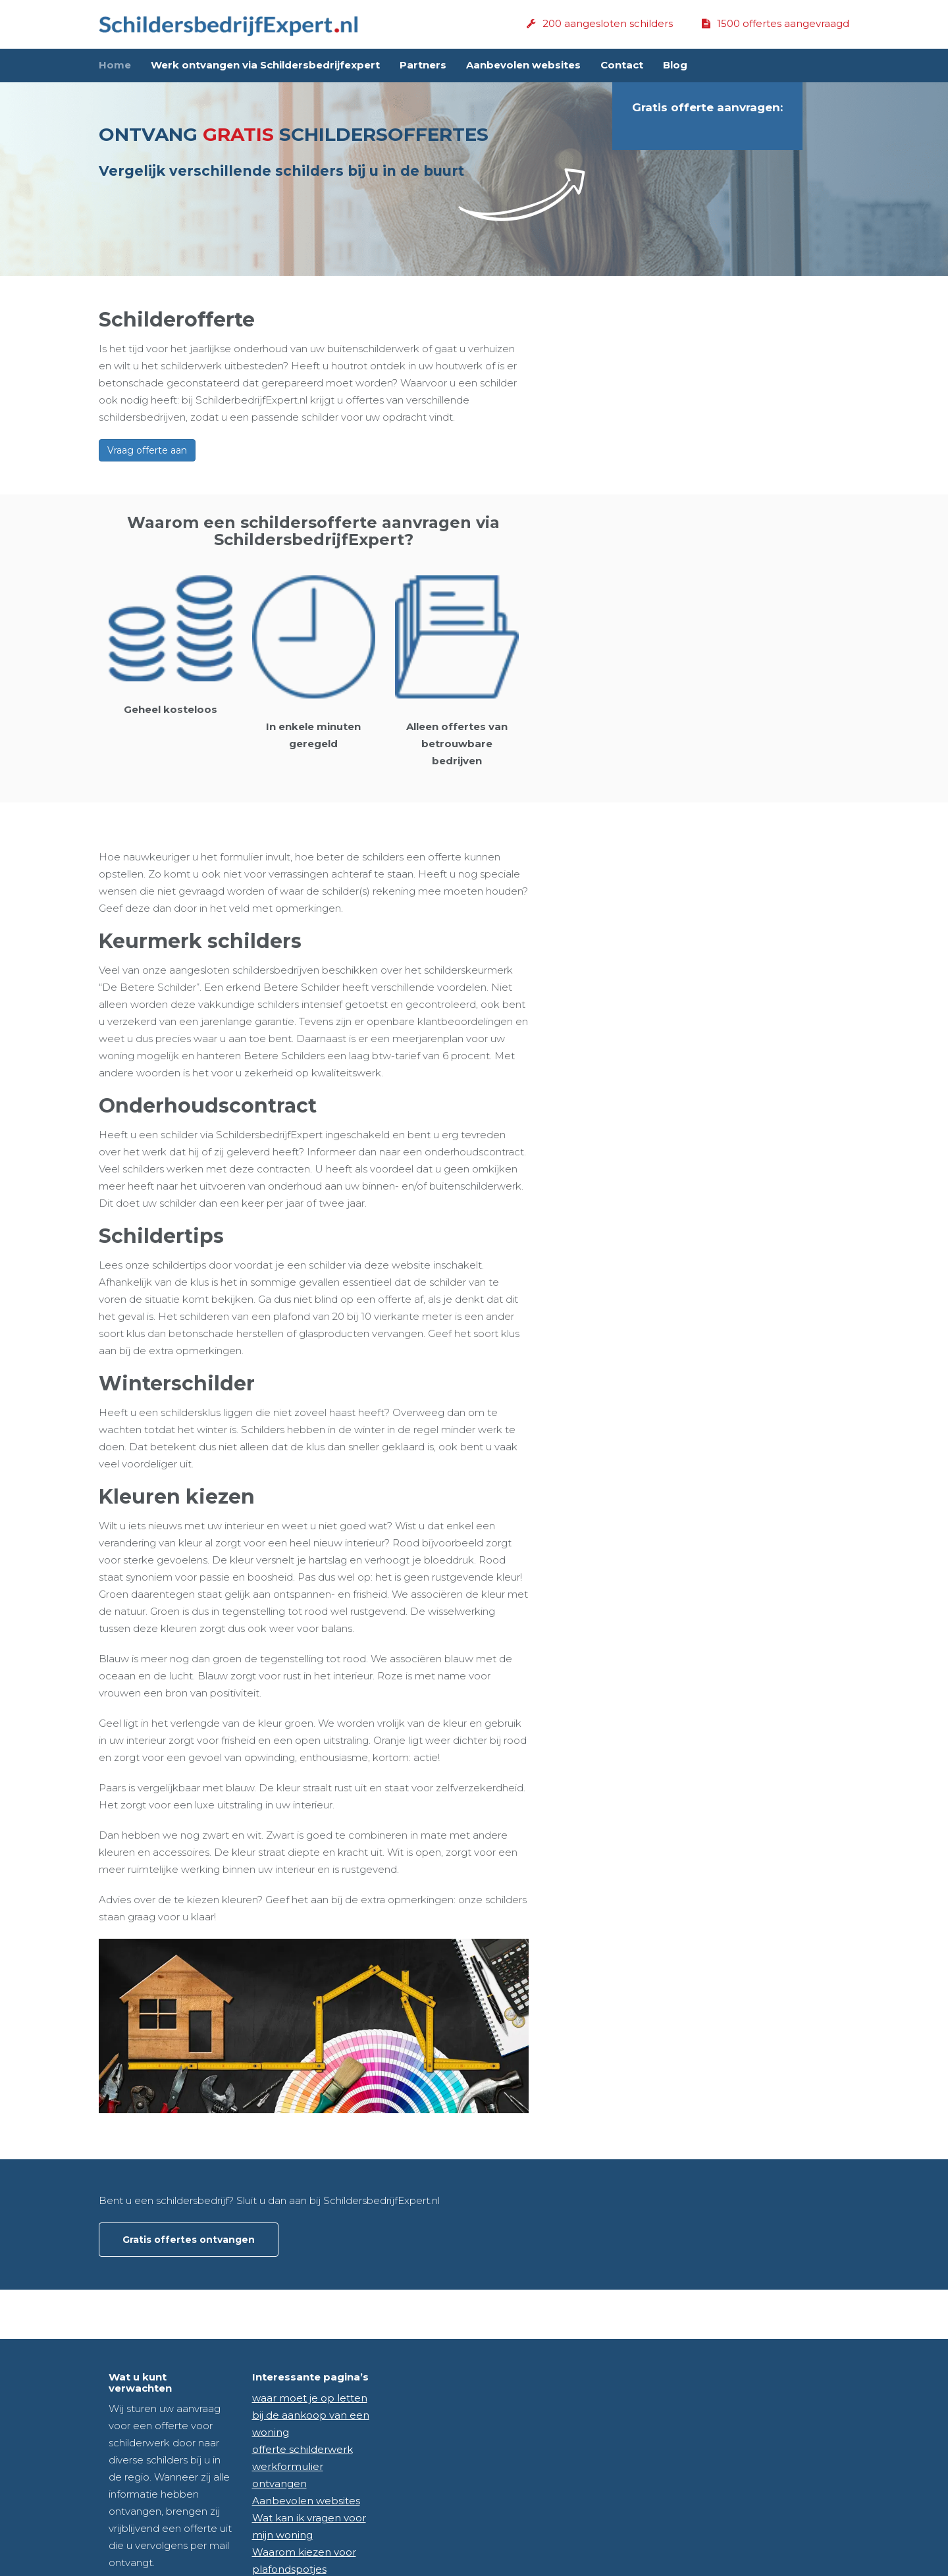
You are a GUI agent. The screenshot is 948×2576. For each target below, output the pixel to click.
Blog (675, 65)
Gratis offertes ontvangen (188, 2240)
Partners (423, 65)
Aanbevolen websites (523, 65)
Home (115, 65)
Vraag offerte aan (147, 450)
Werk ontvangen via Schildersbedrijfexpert (265, 65)
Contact (621, 65)
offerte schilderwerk (302, 2449)
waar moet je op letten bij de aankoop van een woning (310, 2415)
